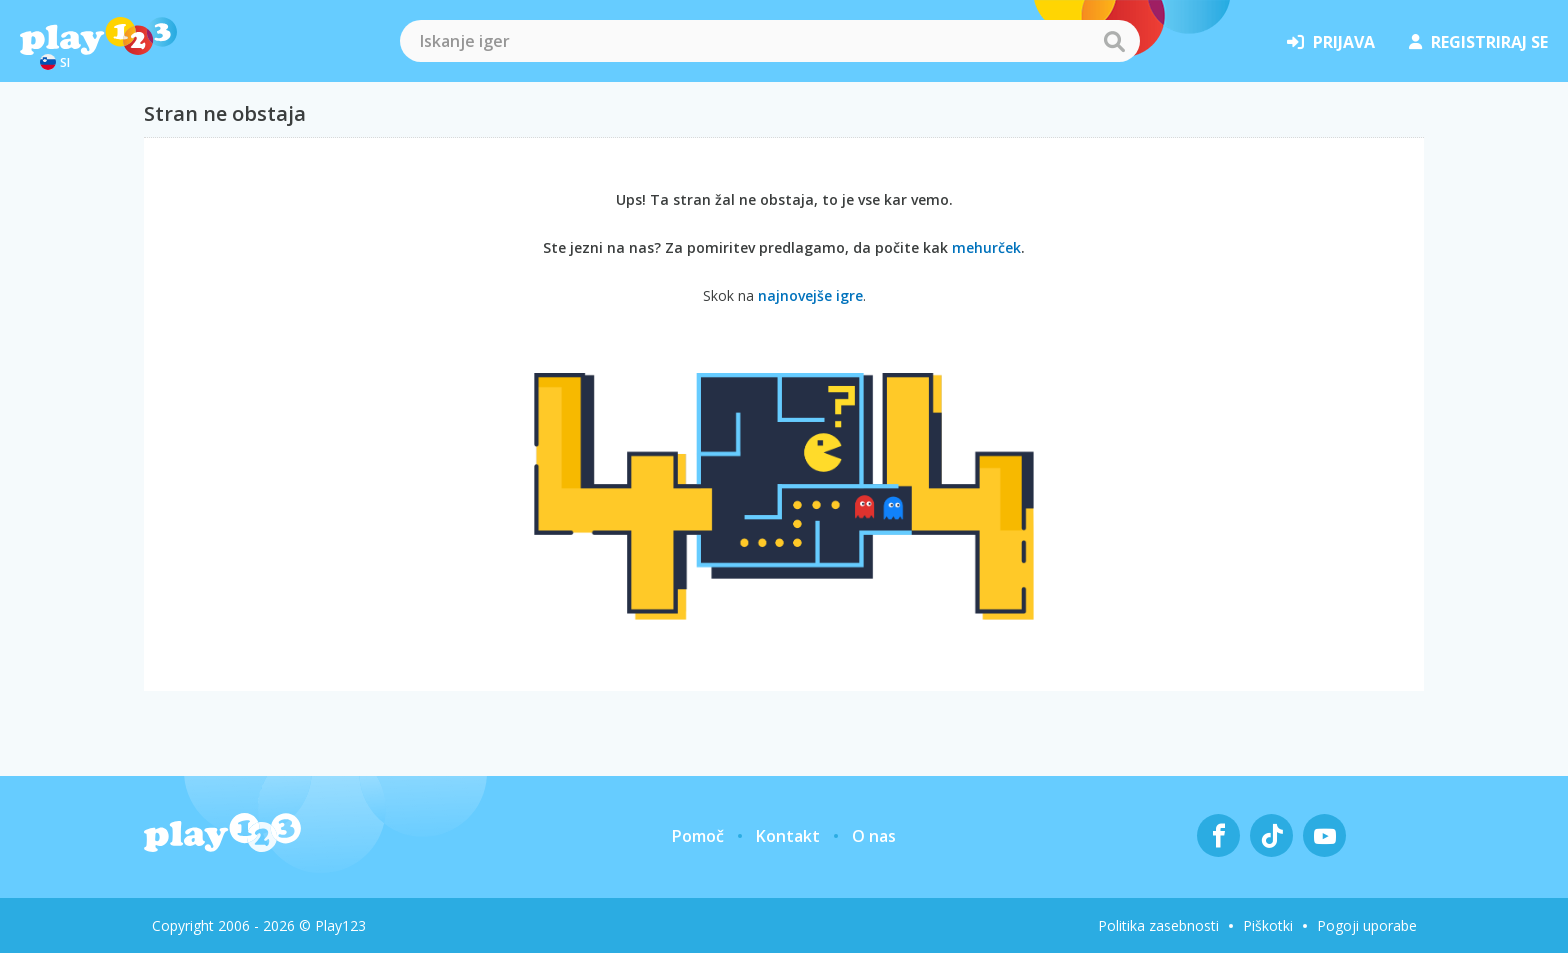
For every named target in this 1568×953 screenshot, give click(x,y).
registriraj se (1478, 42)
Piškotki (1268, 925)
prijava (1331, 42)
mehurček (986, 247)
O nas (874, 836)
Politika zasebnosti (1158, 925)
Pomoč (698, 836)
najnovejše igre (810, 295)
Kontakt (788, 836)
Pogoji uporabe (1367, 925)
